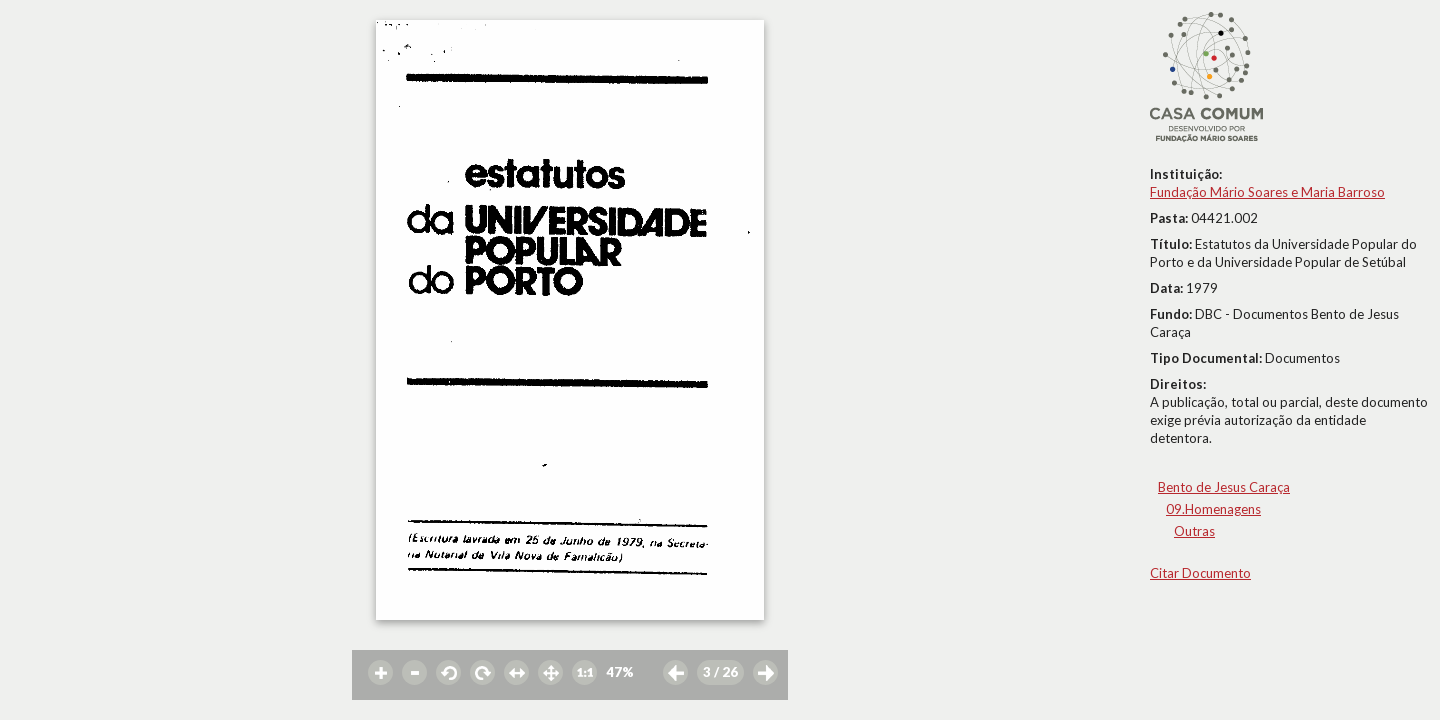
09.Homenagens (1213, 509)
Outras (1194, 531)
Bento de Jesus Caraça (1224, 487)
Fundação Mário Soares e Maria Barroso (1267, 192)
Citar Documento (1200, 573)
